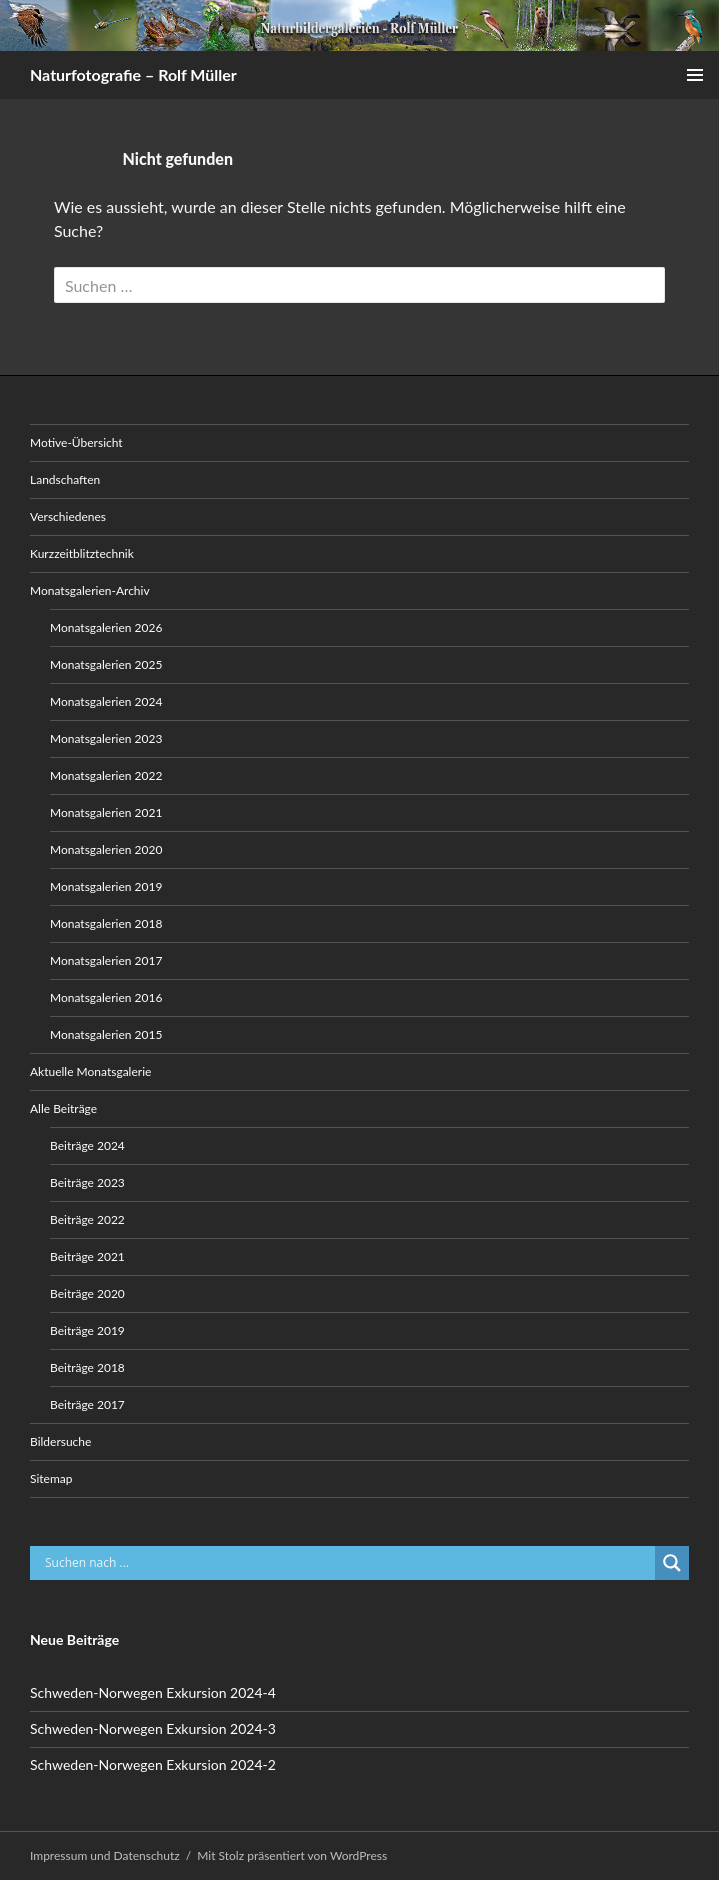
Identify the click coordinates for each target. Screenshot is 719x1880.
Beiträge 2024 (87, 1145)
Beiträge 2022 (87, 1219)
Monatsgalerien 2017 (106, 960)
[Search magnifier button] (672, 1563)
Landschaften (65, 479)
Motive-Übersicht (76, 442)
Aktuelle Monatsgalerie (90, 1071)
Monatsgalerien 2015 (106, 1034)
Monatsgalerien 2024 (106, 701)
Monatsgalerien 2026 (106, 627)
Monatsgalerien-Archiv (90, 590)
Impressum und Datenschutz (105, 1855)
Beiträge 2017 (87, 1404)
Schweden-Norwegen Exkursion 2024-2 (153, 1764)
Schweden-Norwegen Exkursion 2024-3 (153, 1728)
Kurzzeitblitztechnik (82, 553)
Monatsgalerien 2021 (106, 812)
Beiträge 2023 (87, 1182)
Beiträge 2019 (87, 1330)
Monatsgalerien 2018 (106, 923)
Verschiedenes (68, 516)
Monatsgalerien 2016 (106, 997)
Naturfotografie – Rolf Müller (133, 74)
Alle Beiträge (63, 1108)
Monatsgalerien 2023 (106, 738)
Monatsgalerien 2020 (106, 849)
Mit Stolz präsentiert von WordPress (292, 1855)
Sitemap (51, 1478)
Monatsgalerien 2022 (106, 775)
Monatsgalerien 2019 (106, 886)
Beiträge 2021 (87, 1256)
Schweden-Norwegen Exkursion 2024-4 (153, 1692)
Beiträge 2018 (87, 1367)
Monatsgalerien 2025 (106, 664)
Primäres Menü (695, 75)
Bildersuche (60, 1441)
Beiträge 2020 (87, 1293)
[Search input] (347, 1563)
